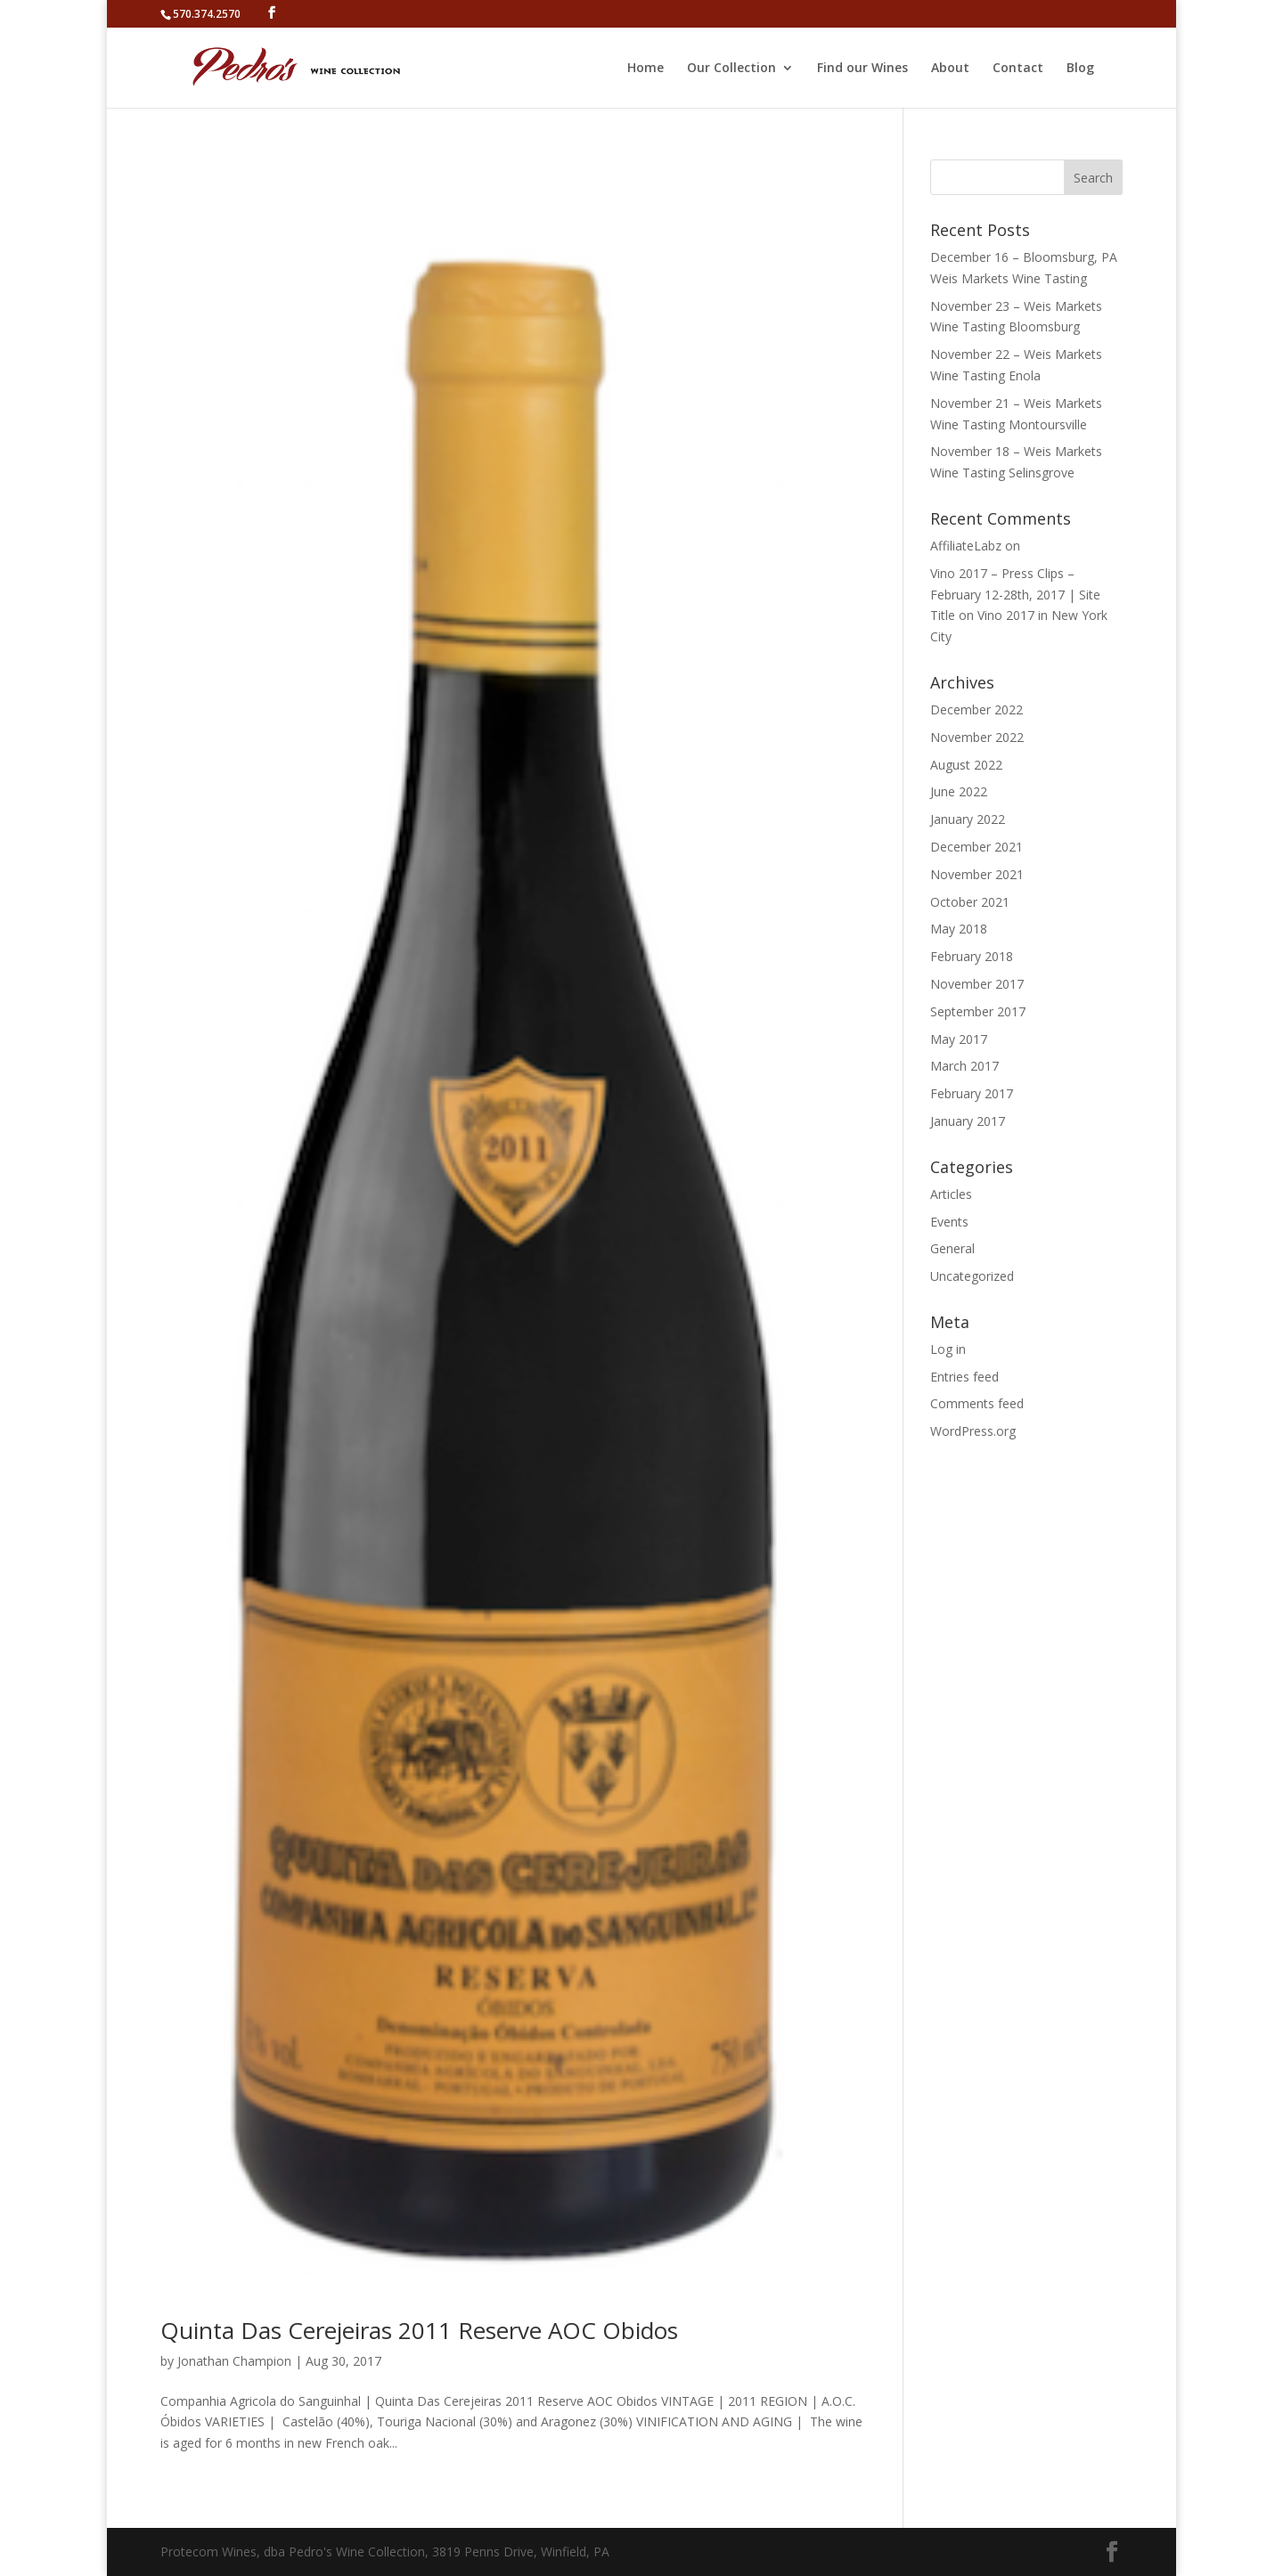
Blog (1080, 68)
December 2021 (976, 846)
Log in (948, 1349)
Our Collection (731, 68)
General (952, 1248)
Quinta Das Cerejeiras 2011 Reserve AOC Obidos (419, 2330)
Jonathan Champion (234, 2360)
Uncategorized (972, 1276)
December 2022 (976, 709)
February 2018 (971, 956)
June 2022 (958, 791)
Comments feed (977, 1403)
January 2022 (967, 819)
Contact (1018, 68)
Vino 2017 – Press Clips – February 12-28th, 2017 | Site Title (1015, 594)
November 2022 (977, 737)
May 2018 (958, 928)
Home (645, 68)
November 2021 (977, 874)
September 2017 (978, 1011)
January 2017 (967, 1121)
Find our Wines (862, 68)
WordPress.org (973, 1431)
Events (949, 1221)
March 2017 (964, 1065)
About (950, 68)
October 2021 (969, 901)
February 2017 (971, 1093)
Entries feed (964, 1376)
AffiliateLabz (965, 545)
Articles (951, 1194)
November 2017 (977, 983)
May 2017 (958, 1039)
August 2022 (966, 764)
